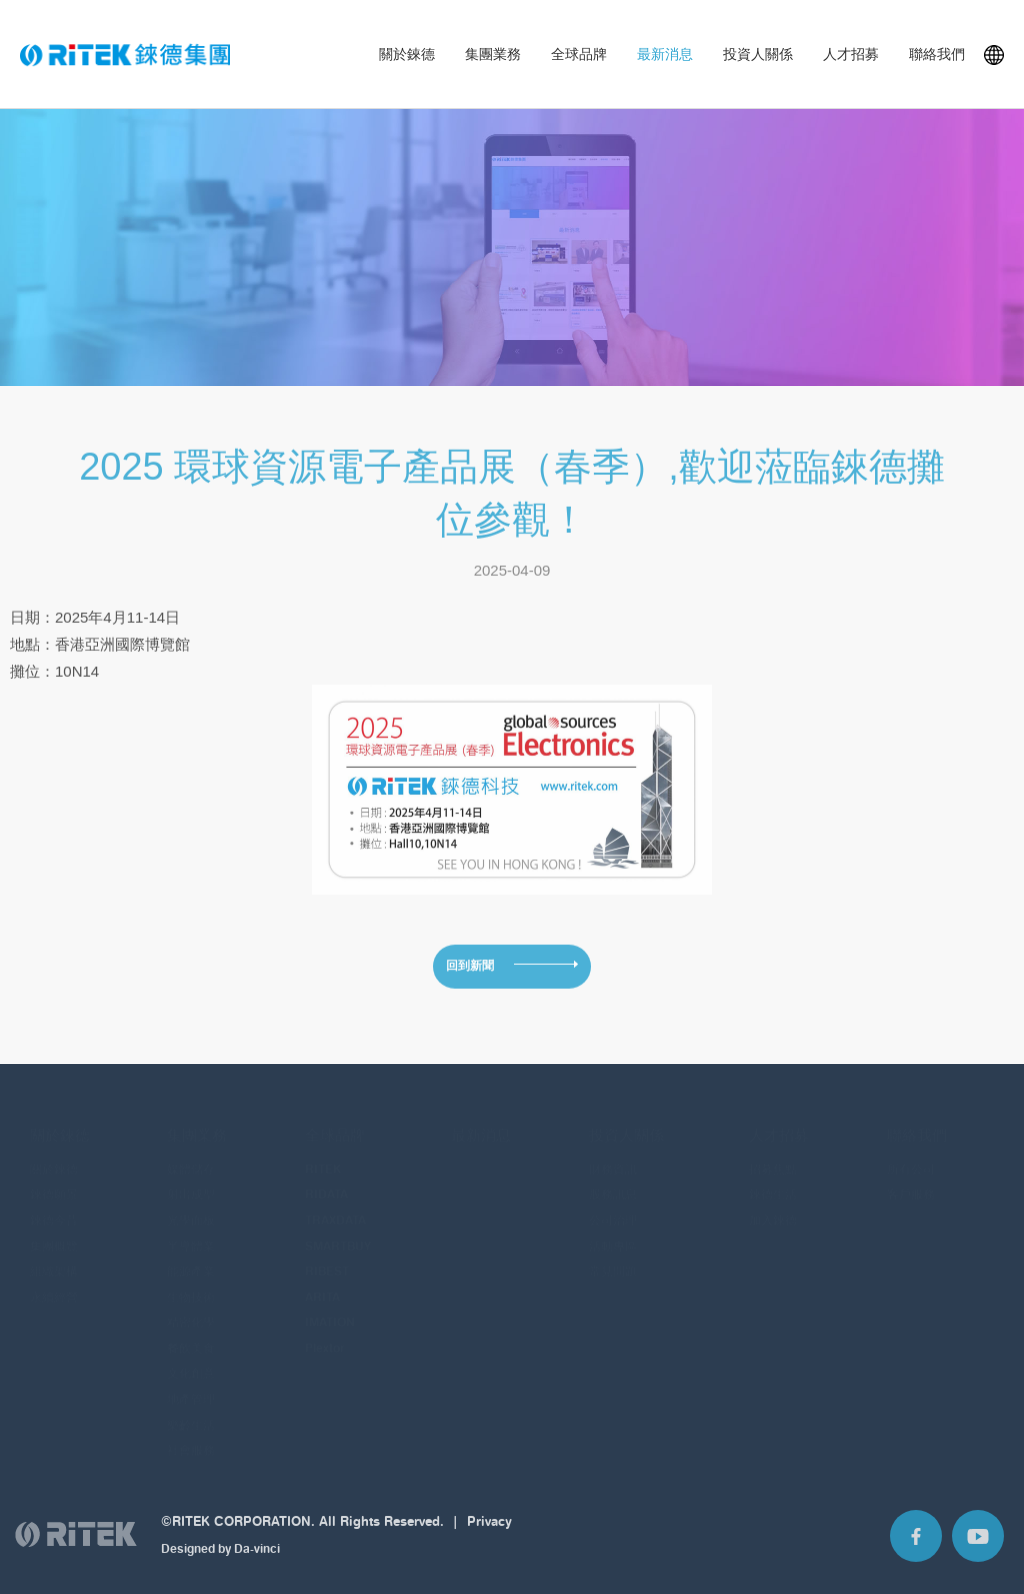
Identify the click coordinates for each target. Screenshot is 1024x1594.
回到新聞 (470, 974)
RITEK (323, 1154)
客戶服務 (911, 1180)
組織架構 (54, 1257)
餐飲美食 (191, 1333)
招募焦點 (773, 1154)
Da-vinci (257, 1558)
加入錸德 (773, 1206)
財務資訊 (613, 1154)
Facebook (916, 1545)
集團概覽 (54, 1231)
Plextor (325, 1333)
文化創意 (191, 1359)
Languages (994, 55)
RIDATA (326, 1180)
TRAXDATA (335, 1206)
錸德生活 (773, 1180)
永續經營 (54, 1282)
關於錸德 (407, 54)
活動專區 (613, 1231)
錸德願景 (54, 1180)
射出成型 (191, 1180)
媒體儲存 (191, 1154)
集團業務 (493, 54)
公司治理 (613, 1206)
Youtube (978, 1545)
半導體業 (191, 1231)
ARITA (322, 1282)
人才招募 (851, 54)
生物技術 (191, 1282)
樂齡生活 (191, 1410)
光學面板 (191, 1206)
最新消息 (665, 54)
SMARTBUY (338, 1231)
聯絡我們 (937, 54)
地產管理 (191, 1385)
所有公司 (911, 1154)
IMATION (330, 1308)
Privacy (489, 1530)
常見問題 (613, 1257)
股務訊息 (613, 1180)
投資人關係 (758, 54)
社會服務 (191, 1436)
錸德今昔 (54, 1206)
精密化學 (191, 1308)
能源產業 (191, 1257)
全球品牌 (579, 54)
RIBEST (327, 1257)
